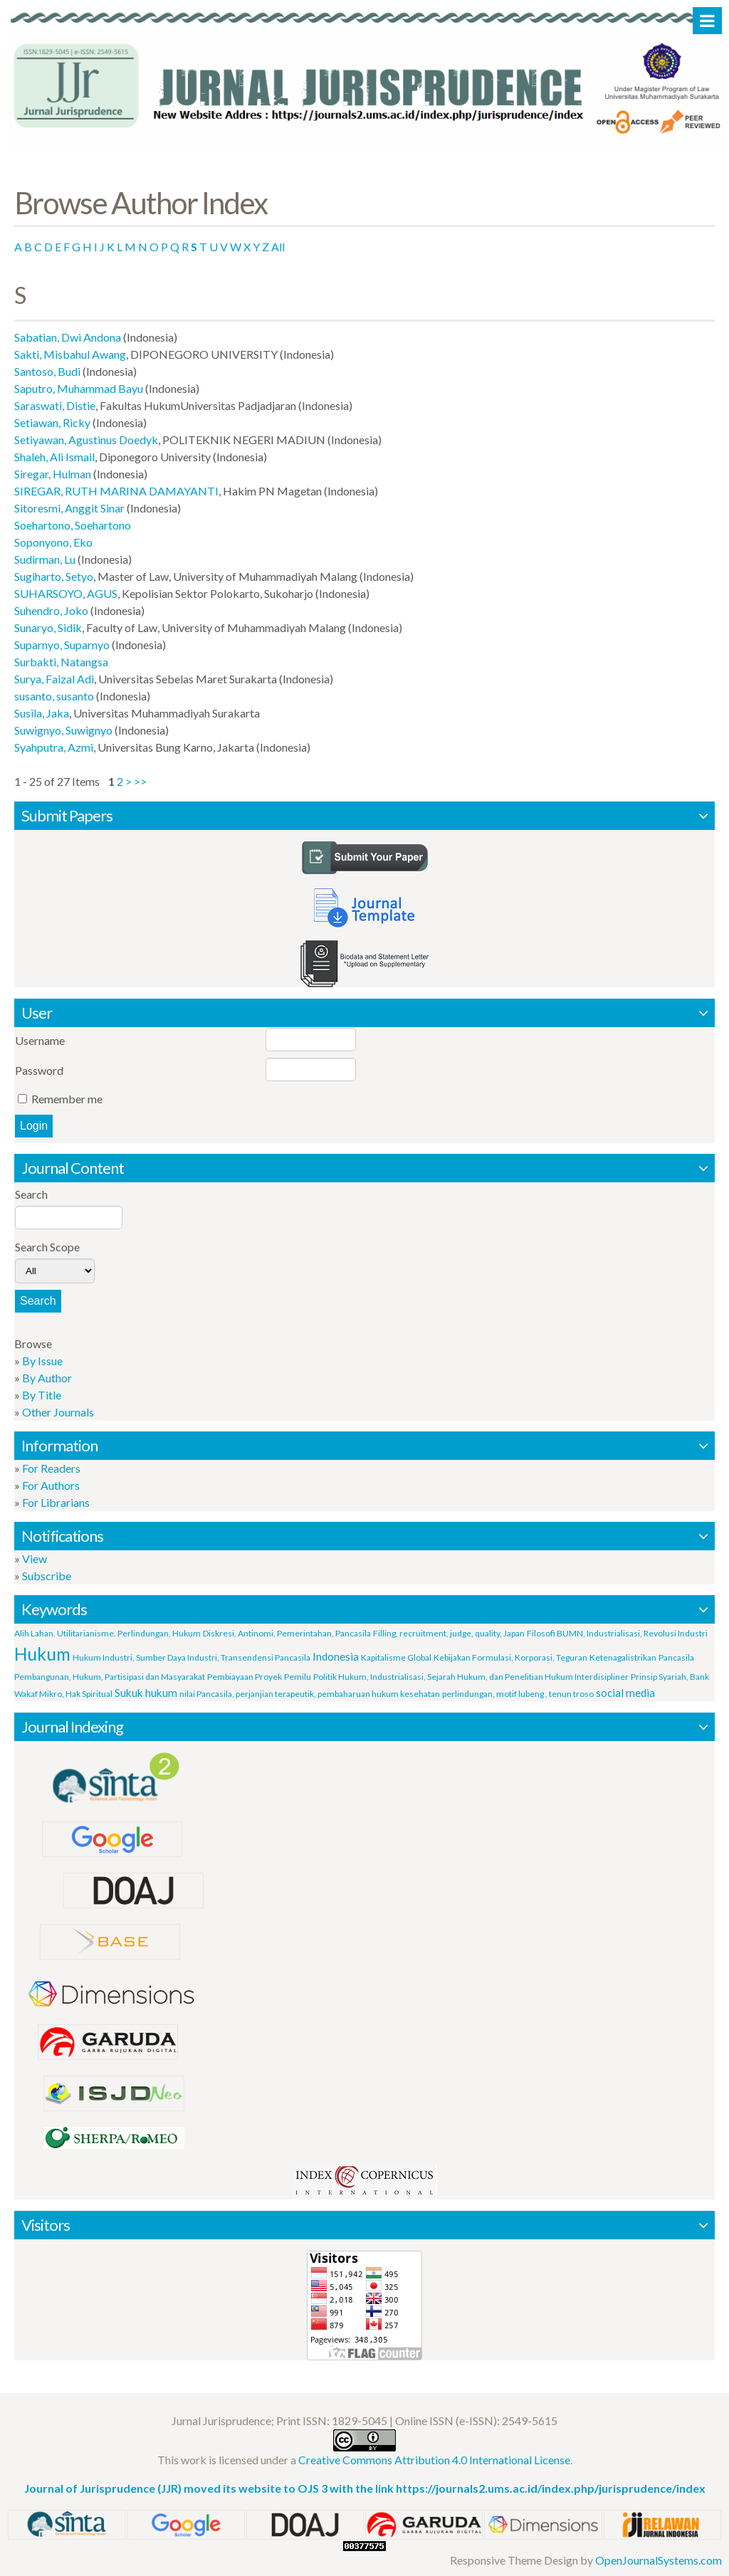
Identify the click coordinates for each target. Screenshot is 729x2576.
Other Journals (58, 1412)
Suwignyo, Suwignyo (63, 730)
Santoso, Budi (47, 371)
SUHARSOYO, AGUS (65, 593)
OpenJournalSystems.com (658, 2560)
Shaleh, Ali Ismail (54, 456)
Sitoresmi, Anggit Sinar (69, 508)
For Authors (51, 1485)
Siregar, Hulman (52, 473)
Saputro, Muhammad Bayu (78, 388)
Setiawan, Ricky (52, 422)
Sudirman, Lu (44, 559)
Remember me (67, 1098)
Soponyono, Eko (53, 542)
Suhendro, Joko (51, 610)
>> (140, 781)
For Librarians (56, 1502)
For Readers (51, 1468)
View (34, 1558)
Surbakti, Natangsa (61, 661)
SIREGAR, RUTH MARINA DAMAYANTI (116, 491)
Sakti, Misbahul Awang (70, 354)
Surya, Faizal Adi (54, 678)
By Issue (42, 1360)
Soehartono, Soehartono (72, 525)
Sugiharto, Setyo (53, 576)
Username (40, 1040)
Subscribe (46, 1575)
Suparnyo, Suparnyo (62, 644)
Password (39, 1070)
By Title (41, 1395)
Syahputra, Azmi (53, 747)
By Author (47, 1377)
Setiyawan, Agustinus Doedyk (86, 439)
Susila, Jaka (41, 713)
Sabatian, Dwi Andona (67, 337)
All (278, 246)
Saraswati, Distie (54, 405)
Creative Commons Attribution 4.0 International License (434, 2459)
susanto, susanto (54, 696)
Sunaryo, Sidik (48, 627)
